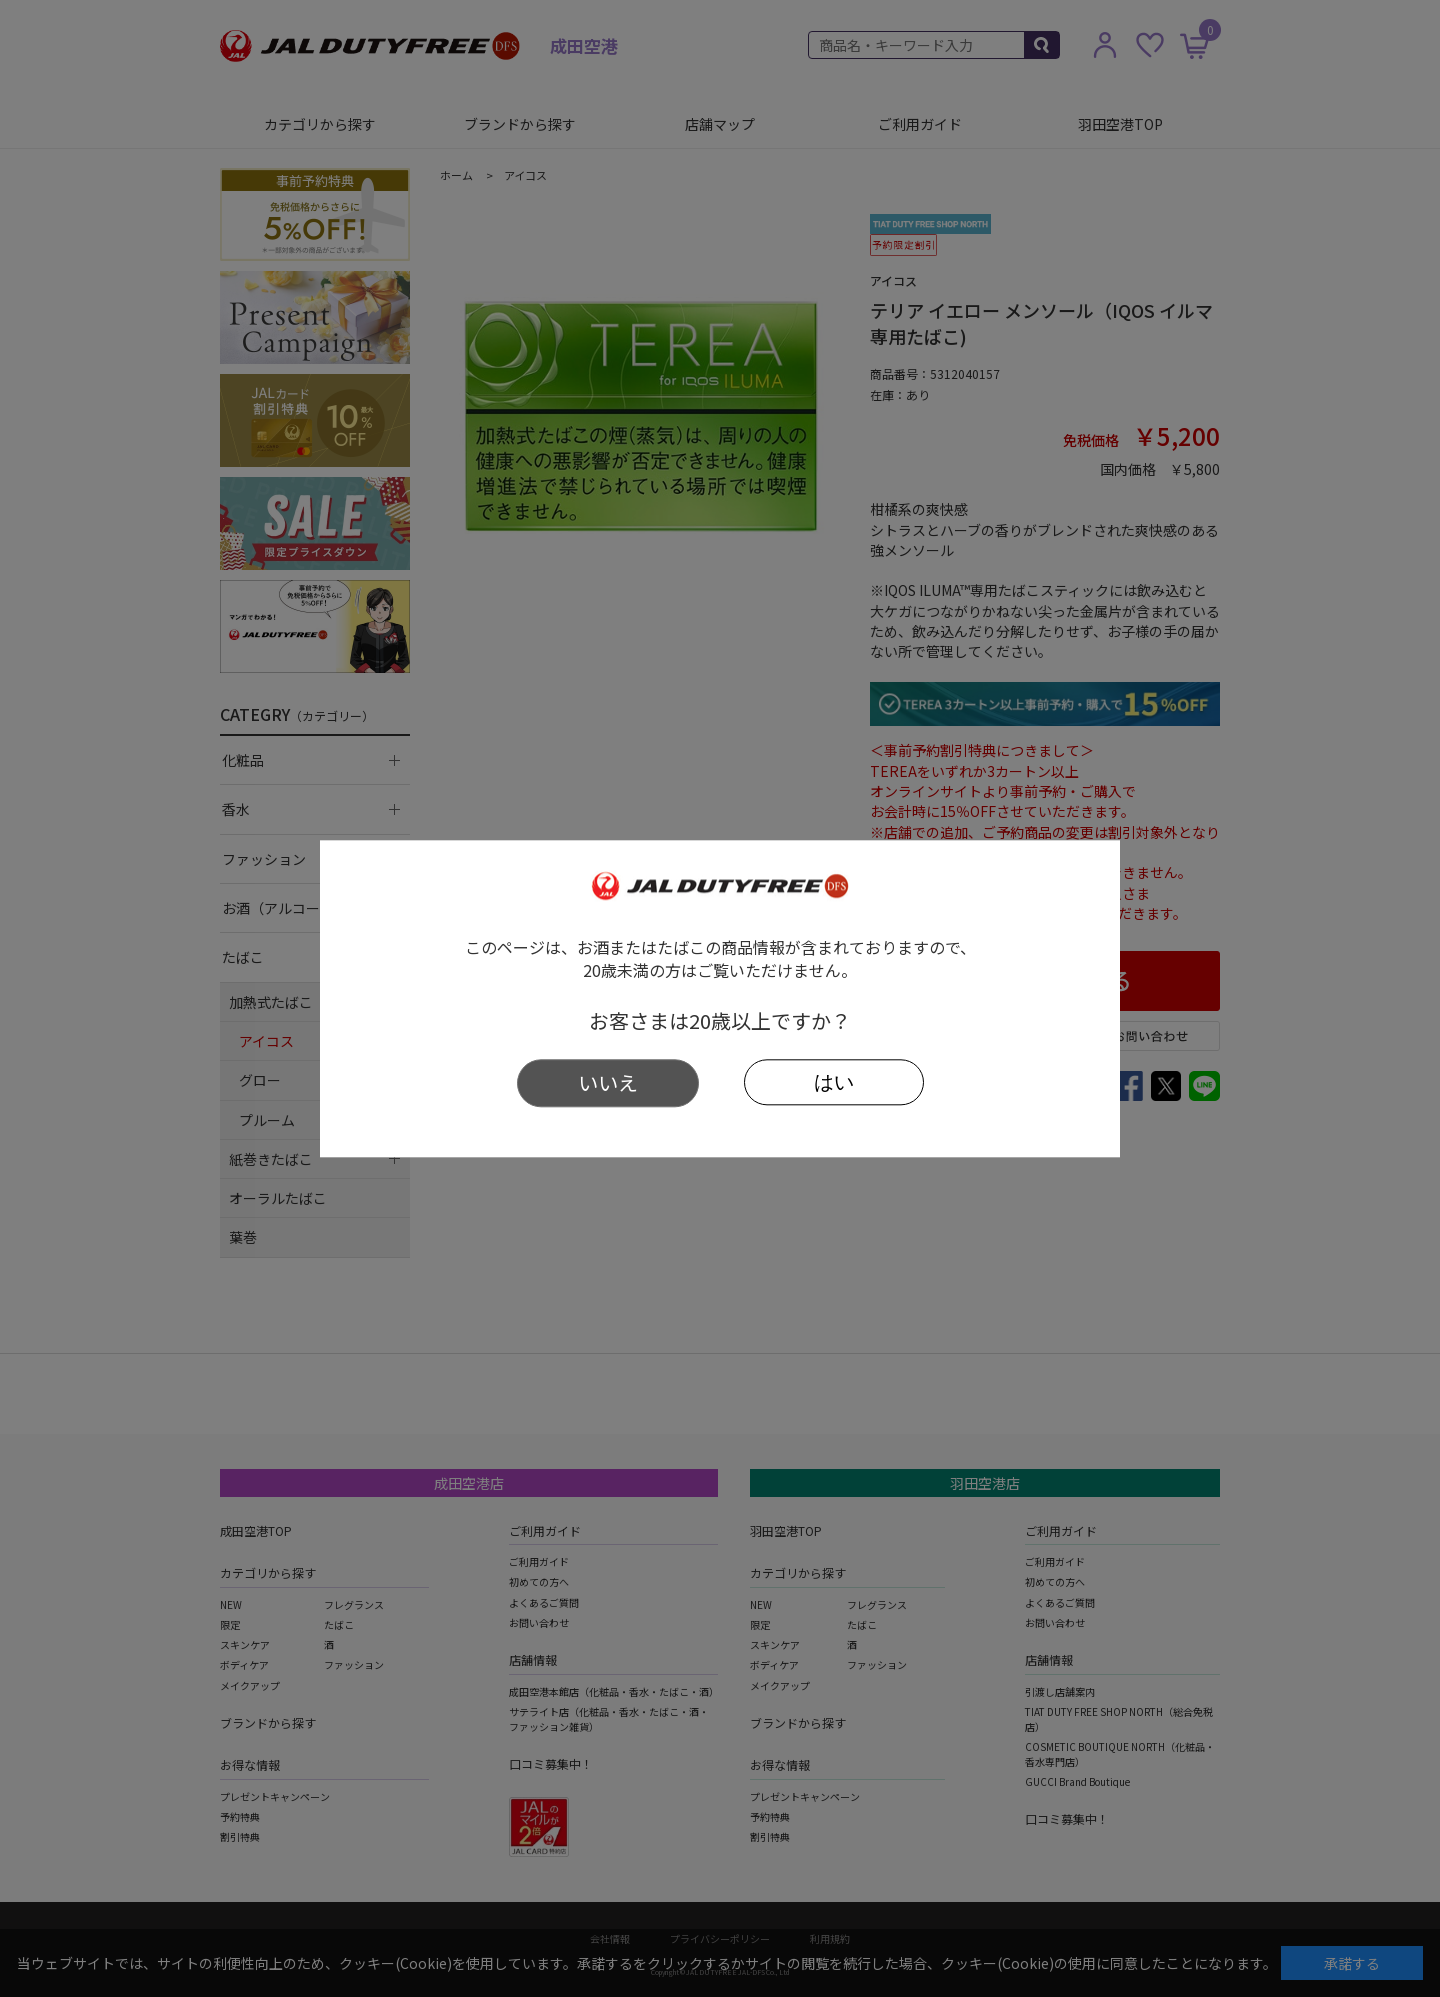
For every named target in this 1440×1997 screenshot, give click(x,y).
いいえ (608, 1082)
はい (834, 1082)
